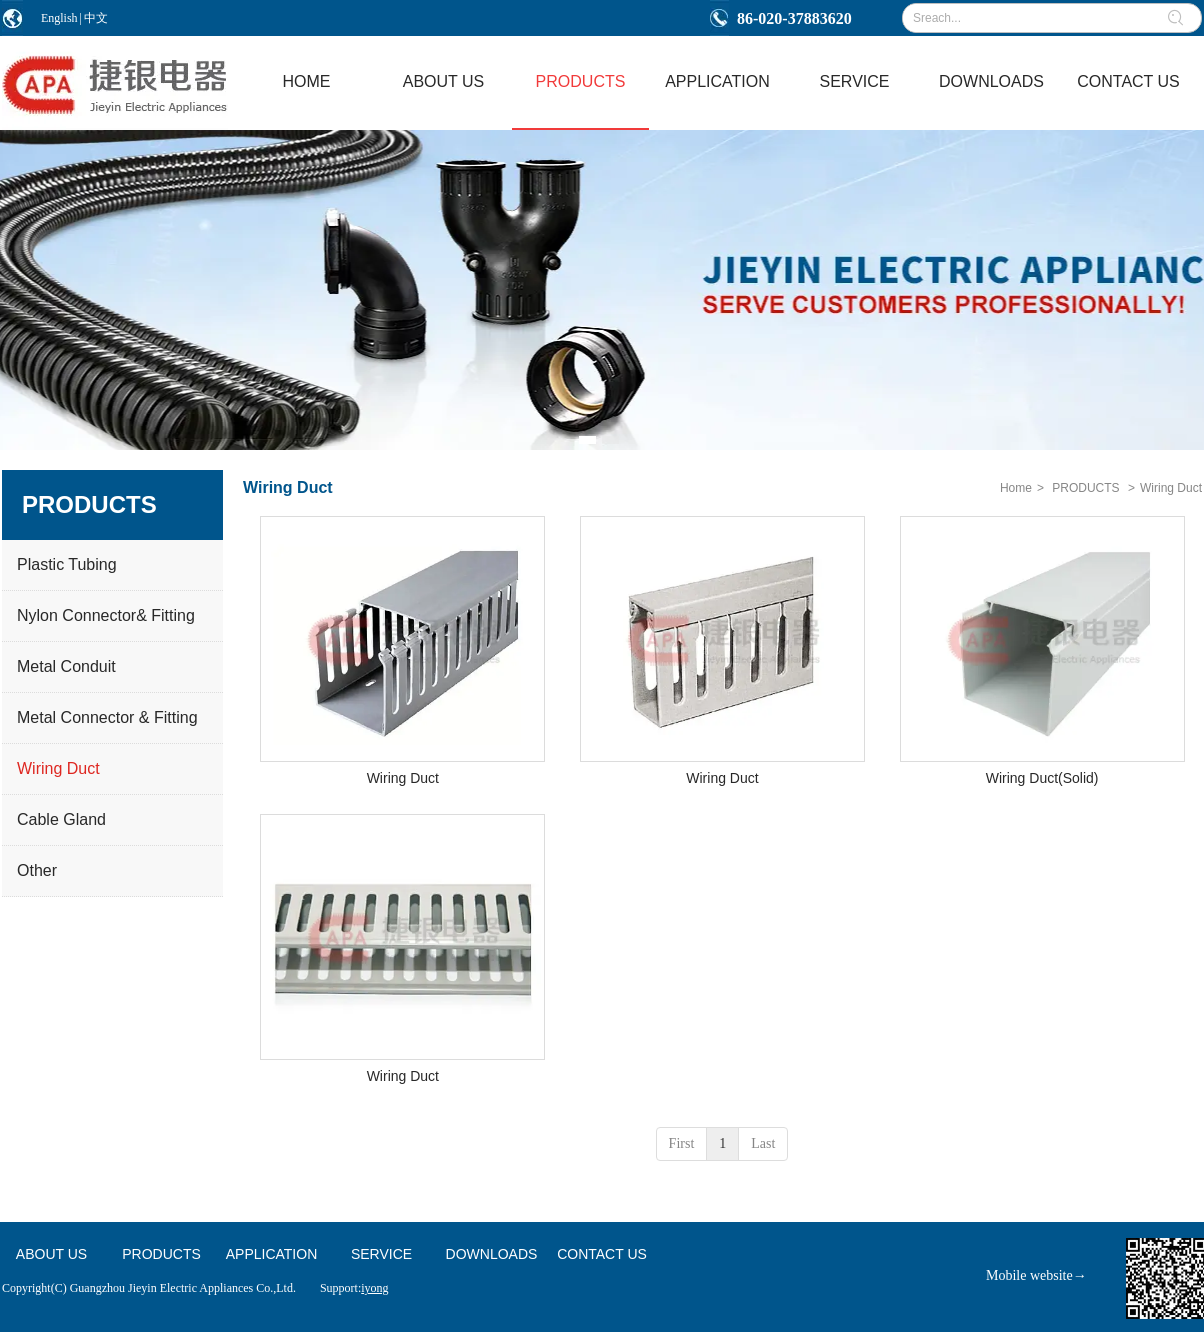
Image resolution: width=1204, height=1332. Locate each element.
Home (1016, 488)
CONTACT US (602, 1254)
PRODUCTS (1085, 488)
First (682, 1143)
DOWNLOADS (492, 1254)
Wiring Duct (1171, 488)
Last (763, 1143)
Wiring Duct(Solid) (1042, 778)
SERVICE (381, 1254)
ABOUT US (51, 1254)
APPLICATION (272, 1254)
